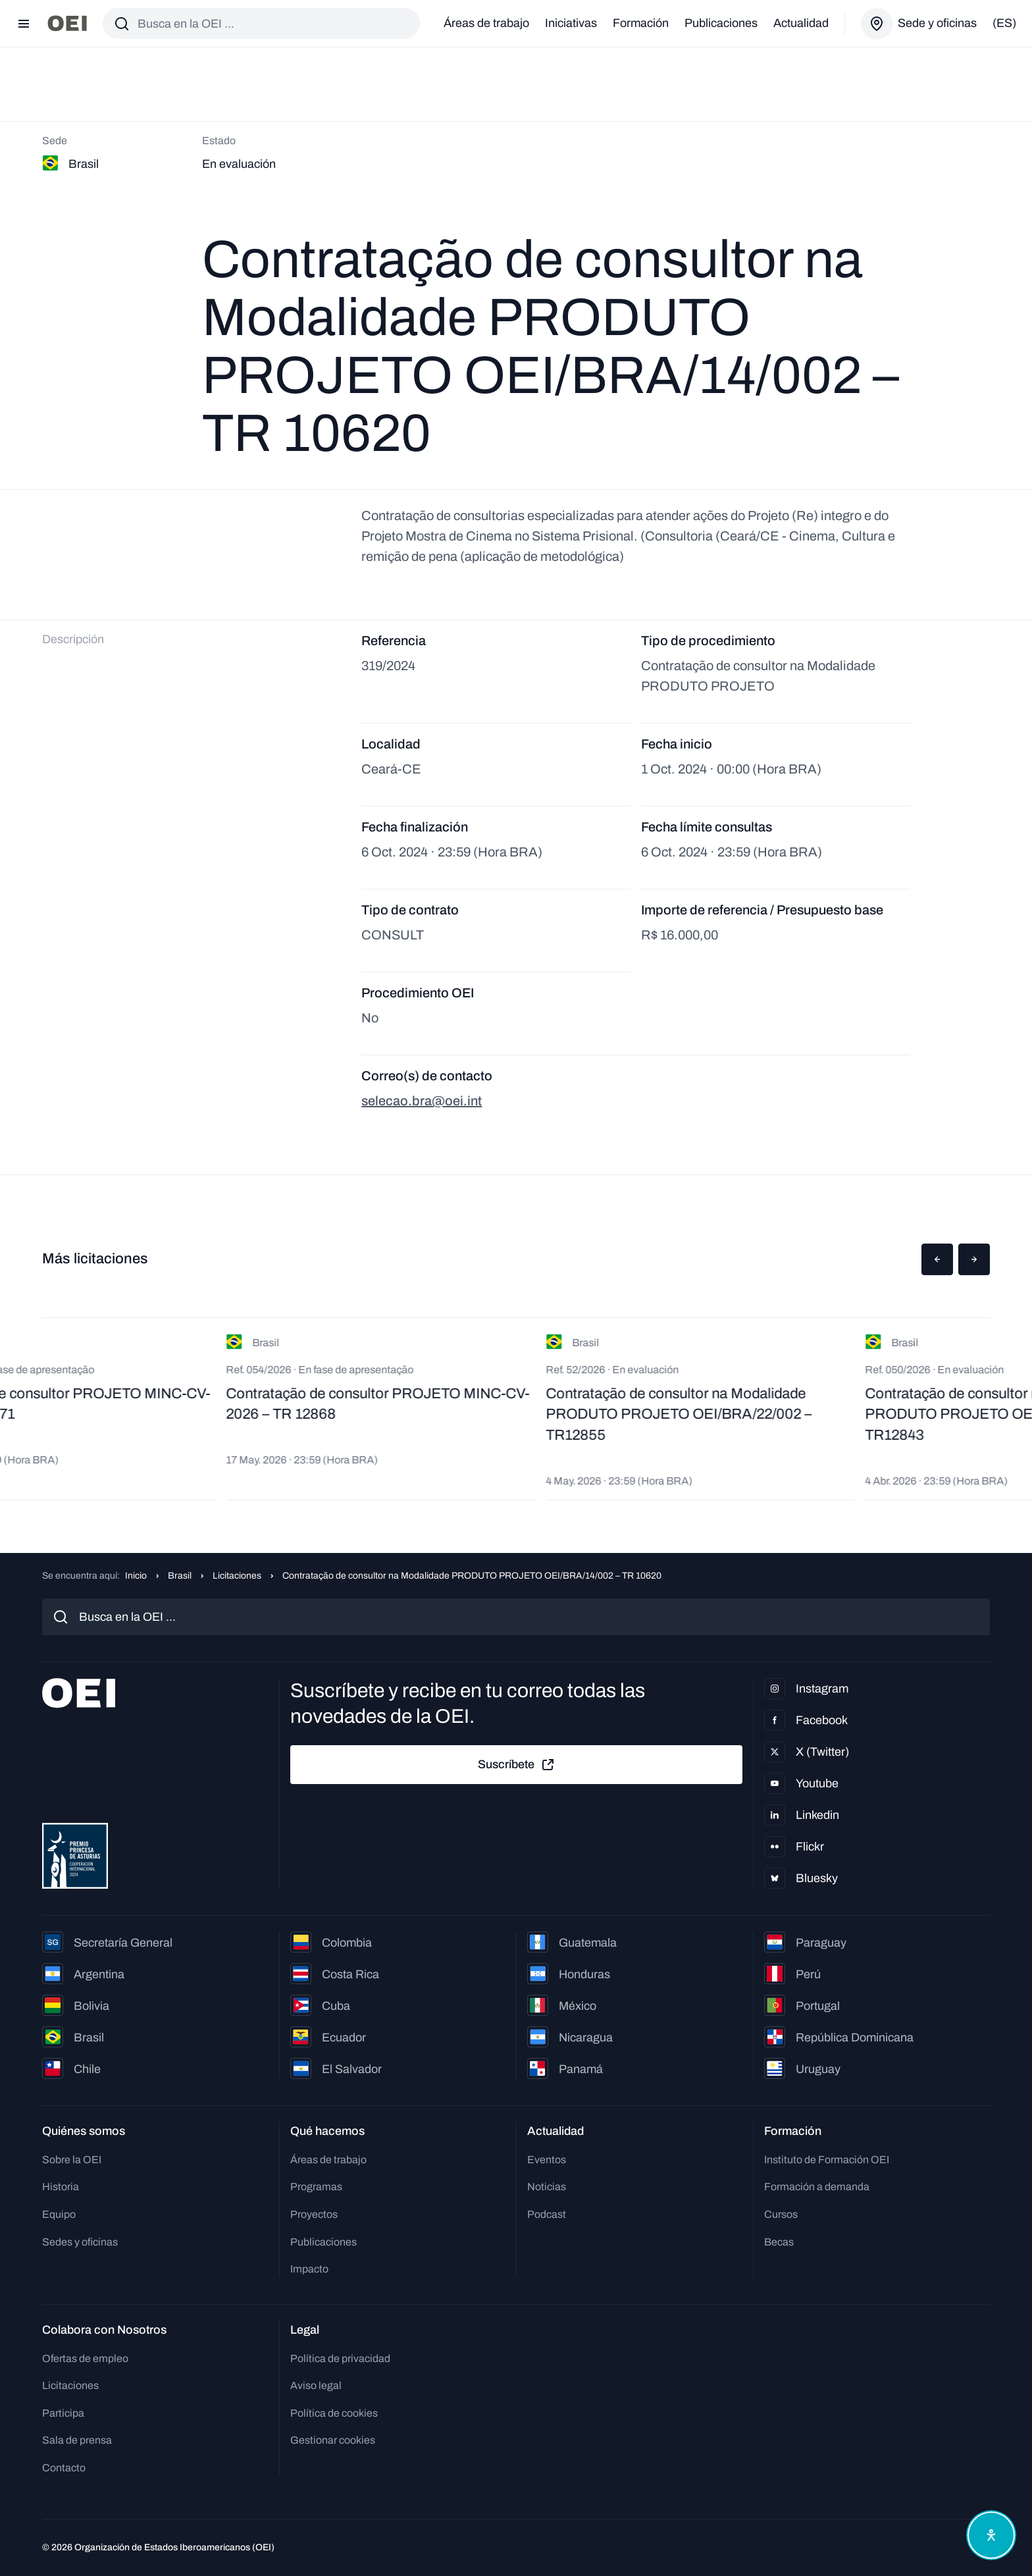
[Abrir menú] (24, 24)
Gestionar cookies (332, 2440)
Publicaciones (721, 23)
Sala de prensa (77, 2440)
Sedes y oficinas (80, 2241)
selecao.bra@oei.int (421, 1100)
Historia (60, 2186)
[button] (937, 1259)
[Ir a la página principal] (67, 23)
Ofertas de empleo (85, 2358)
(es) (1004, 23)
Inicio (136, 1576)
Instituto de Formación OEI (826, 2159)
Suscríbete (516, 1765)
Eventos (546, 2159)
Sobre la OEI (71, 2159)
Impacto (309, 2268)
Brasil (180, 1576)
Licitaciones (237, 1576)
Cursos (781, 2214)
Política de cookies (334, 2413)
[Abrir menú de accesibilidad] (991, 2535)
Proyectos (314, 2214)
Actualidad (801, 23)
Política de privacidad (340, 2358)
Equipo (59, 2214)
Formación (641, 23)
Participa (63, 2413)
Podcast (546, 2214)
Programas (316, 2186)
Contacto (64, 2467)
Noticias (546, 2186)
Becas (779, 2241)
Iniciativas (571, 23)
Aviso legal (316, 2385)
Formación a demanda (816, 2186)
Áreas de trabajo (486, 23)
